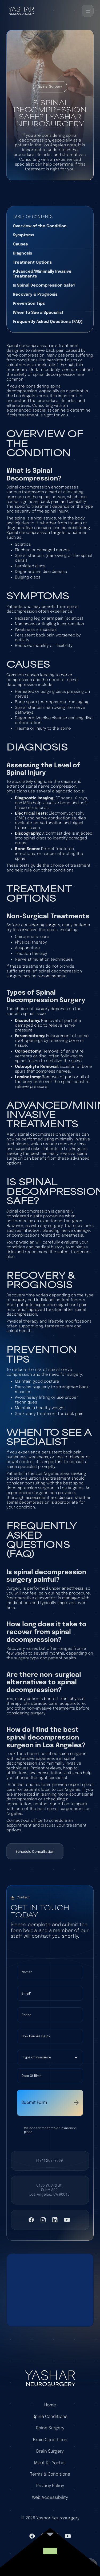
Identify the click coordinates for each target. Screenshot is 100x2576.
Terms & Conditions (50, 2474)
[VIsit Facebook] (31, 2219)
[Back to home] (21, 10)
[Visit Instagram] (43, 2219)
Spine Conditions (50, 2416)
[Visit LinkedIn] (55, 2219)
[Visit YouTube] (67, 2220)
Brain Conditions (50, 2440)
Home (50, 2405)
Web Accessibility (50, 2497)
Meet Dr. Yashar (50, 2463)
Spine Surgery (50, 2428)
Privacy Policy (50, 2486)
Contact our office (24, 1821)
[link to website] (50, 2554)
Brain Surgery (50, 2451)
